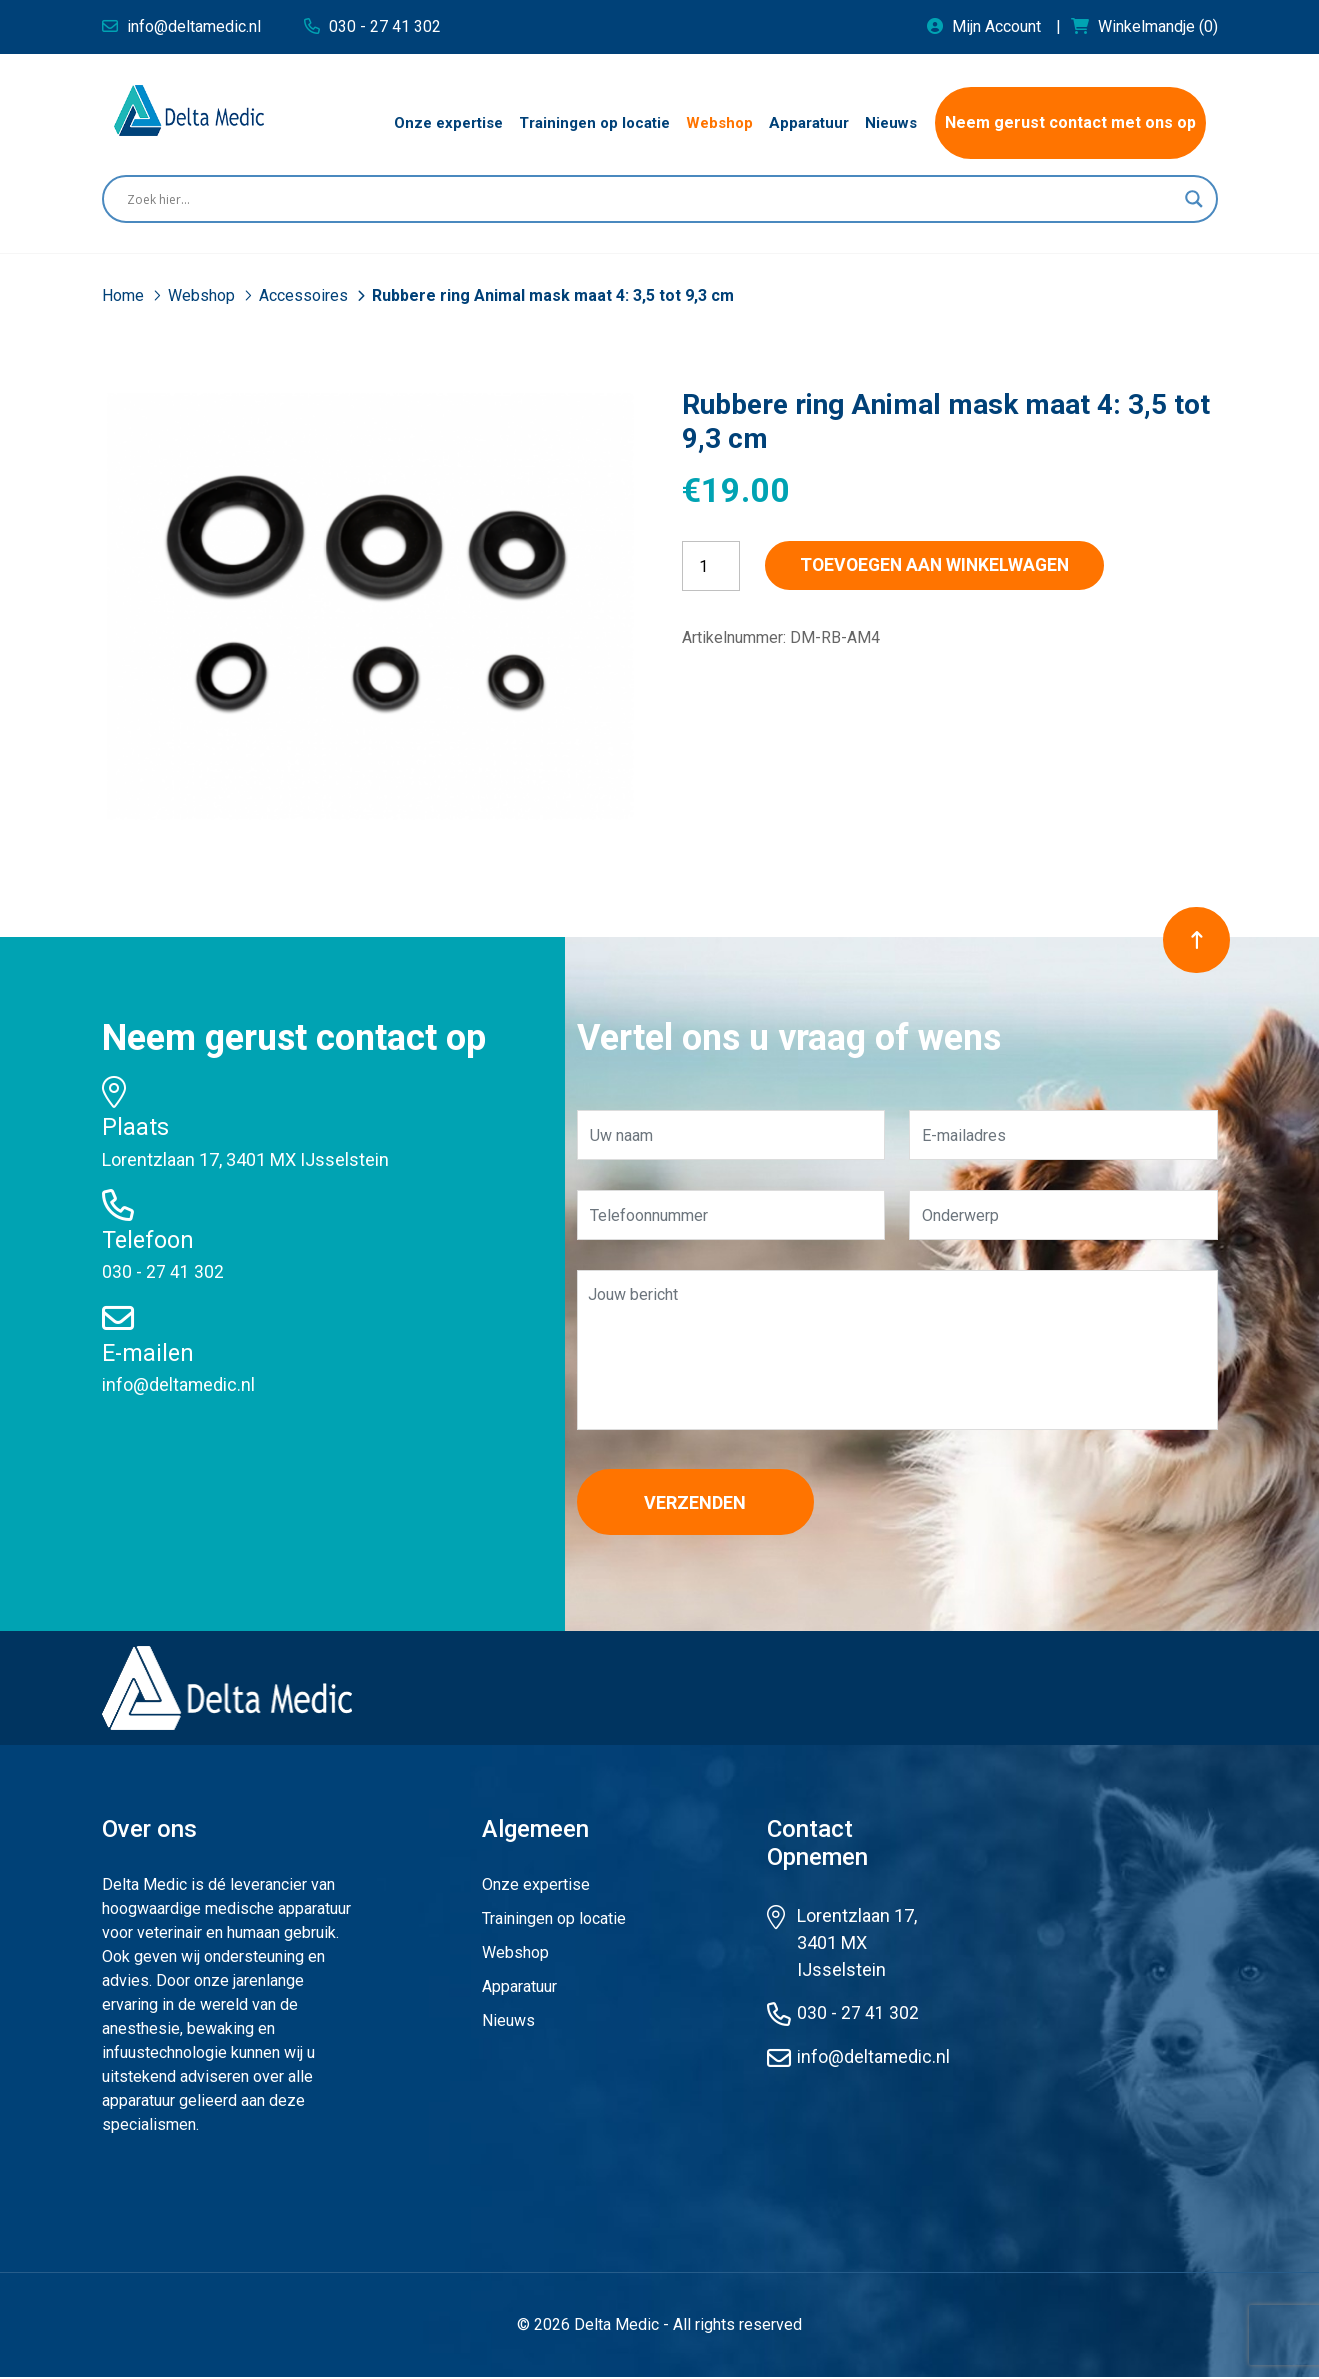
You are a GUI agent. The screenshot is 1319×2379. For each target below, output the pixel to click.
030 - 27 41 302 (163, 1271)
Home (125, 295)
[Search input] (651, 199)
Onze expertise (536, 1886)
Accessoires (305, 295)
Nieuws (508, 2022)
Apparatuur (519, 1988)
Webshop (203, 295)
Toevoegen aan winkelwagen (947, 565)
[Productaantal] (711, 566)
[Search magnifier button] (1194, 199)
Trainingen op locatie (554, 1920)
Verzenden (702, 1502)
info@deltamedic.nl (179, 1384)
